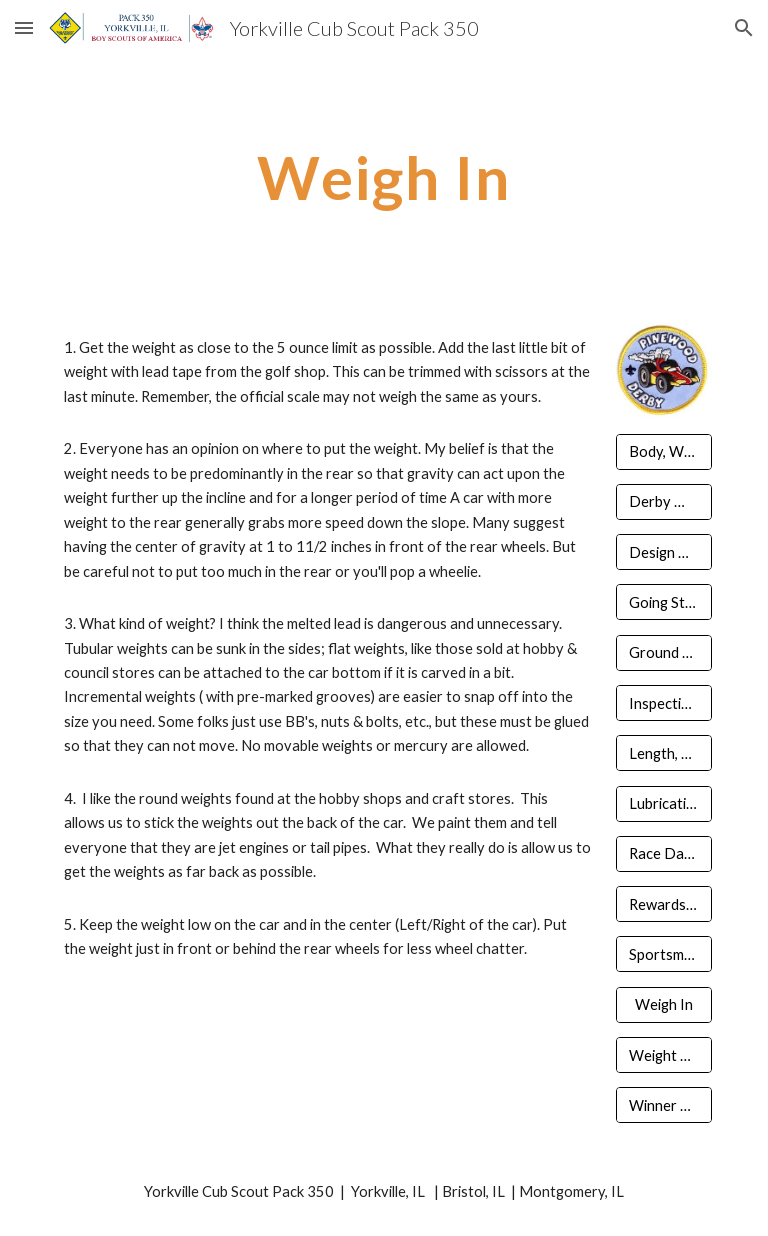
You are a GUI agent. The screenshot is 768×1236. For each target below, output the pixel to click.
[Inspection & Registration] (663, 703)
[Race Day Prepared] (663, 854)
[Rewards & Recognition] (663, 904)
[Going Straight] (663, 602)
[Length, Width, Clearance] (663, 753)
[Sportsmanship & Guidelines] (663, 954)
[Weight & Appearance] (663, 1055)
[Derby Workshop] (663, 502)
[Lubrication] (663, 803)
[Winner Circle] (663, 1105)
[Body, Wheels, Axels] (663, 451)
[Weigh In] (663, 1005)
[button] (24, 27)
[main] (383, 177)
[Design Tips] (663, 552)
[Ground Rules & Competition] (663, 653)
